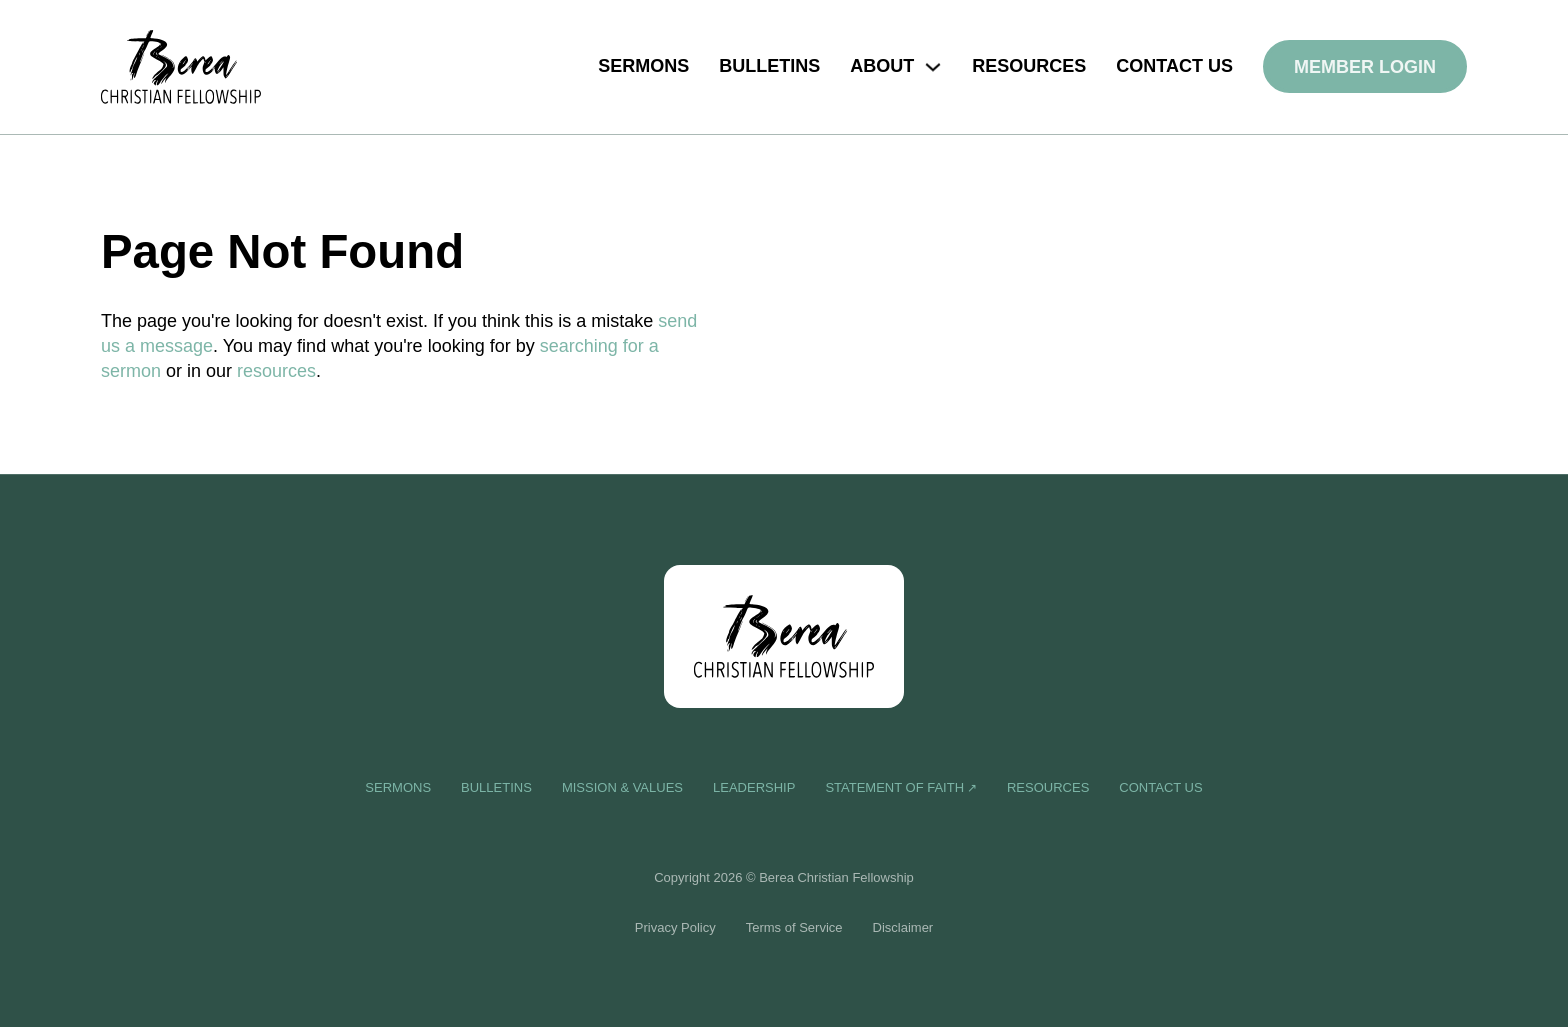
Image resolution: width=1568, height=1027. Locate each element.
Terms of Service (794, 927)
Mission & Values (622, 787)
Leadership (754, 787)
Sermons (643, 66)
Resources (1029, 66)
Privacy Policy (675, 927)
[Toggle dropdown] (933, 67)
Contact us (1174, 66)
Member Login (1365, 67)
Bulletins (769, 66)
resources (276, 371)
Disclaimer (903, 927)
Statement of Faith (894, 787)
